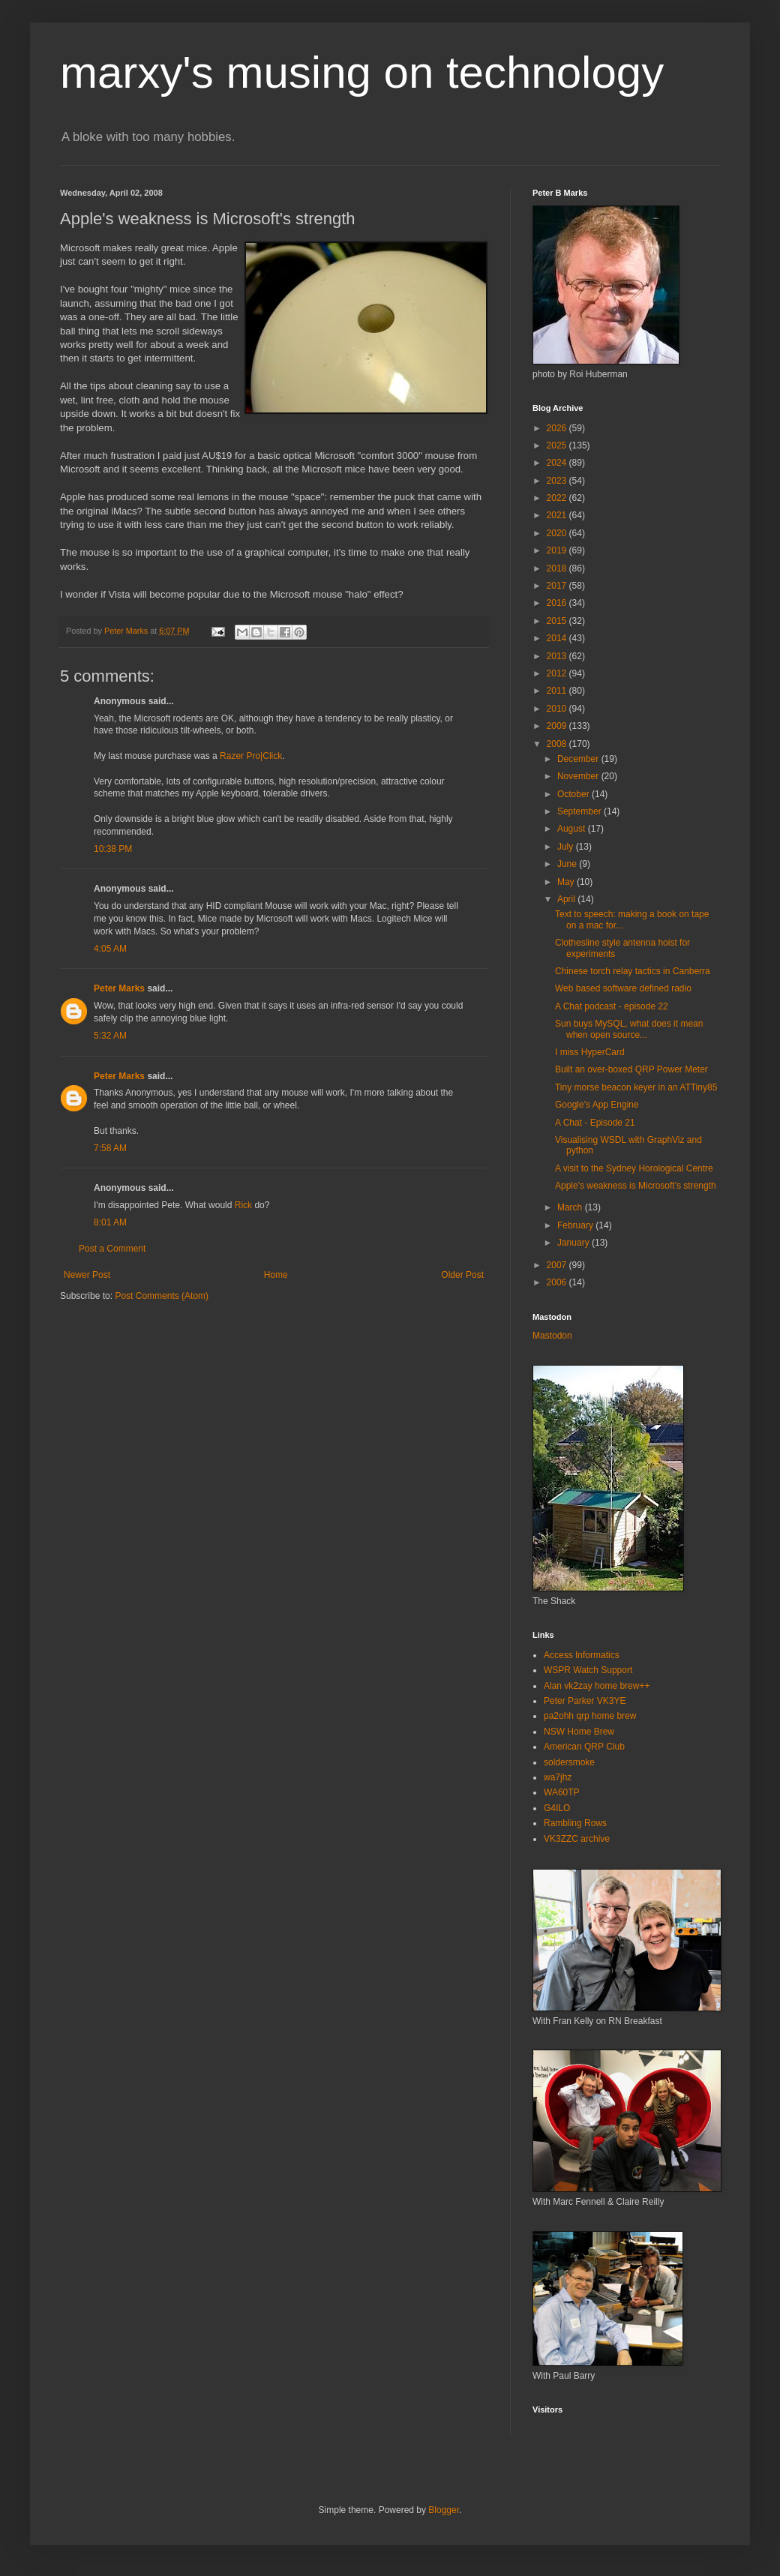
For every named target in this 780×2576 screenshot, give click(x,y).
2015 (558, 621)
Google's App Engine (597, 1104)
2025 (558, 445)
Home (276, 1275)
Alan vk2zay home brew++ (597, 1686)
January (574, 1242)
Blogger (443, 2510)
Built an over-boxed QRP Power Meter (631, 1069)
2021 (558, 515)
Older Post (462, 1275)
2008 (558, 744)
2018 (558, 568)
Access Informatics (582, 1655)
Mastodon (552, 1335)
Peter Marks (119, 988)
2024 (558, 462)
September (580, 811)
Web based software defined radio (623, 988)
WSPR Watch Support (588, 1670)
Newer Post (87, 1275)
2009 (558, 726)
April (567, 899)
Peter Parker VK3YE (585, 1701)
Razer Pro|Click (251, 756)
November (579, 776)
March (571, 1207)
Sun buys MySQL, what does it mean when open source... (629, 1028)
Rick (243, 1205)
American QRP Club (584, 1746)
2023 (558, 480)
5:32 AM (110, 1035)
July (566, 846)
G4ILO (557, 1808)
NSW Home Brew (579, 1731)
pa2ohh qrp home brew (590, 1716)
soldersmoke (569, 1762)
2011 (558, 690)
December (579, 759)
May (567, 882)
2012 (558, 673)
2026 (558, 428)
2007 (558, 1265)
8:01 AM (110, 1222)
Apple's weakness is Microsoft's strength (635, 1185)
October (574, 794)
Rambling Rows (575, 1823)
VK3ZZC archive (577, 1839)
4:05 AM (110, 948)
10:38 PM (113, 849)
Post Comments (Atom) (161, 1296)
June (568, 864)
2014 (558, 638)
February (576, 1225)
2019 (558, 550)
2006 (558, 1282)
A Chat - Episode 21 (595, 1122)
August (572, 828)
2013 (558, 656)
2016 (558, 603)
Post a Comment (112, 1248)
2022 (558, 498)
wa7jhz (558, 1777)
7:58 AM (110, 1148)
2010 (558, 708)
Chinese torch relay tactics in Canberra (632, 971)
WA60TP (562, 1792)
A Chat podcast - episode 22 (611, 1006)
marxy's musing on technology (362, 72)
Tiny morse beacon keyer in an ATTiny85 (636, 1087)
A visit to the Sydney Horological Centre (634, 1168)
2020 (558, 533)
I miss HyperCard (590, 1052)
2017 (558, 585)
